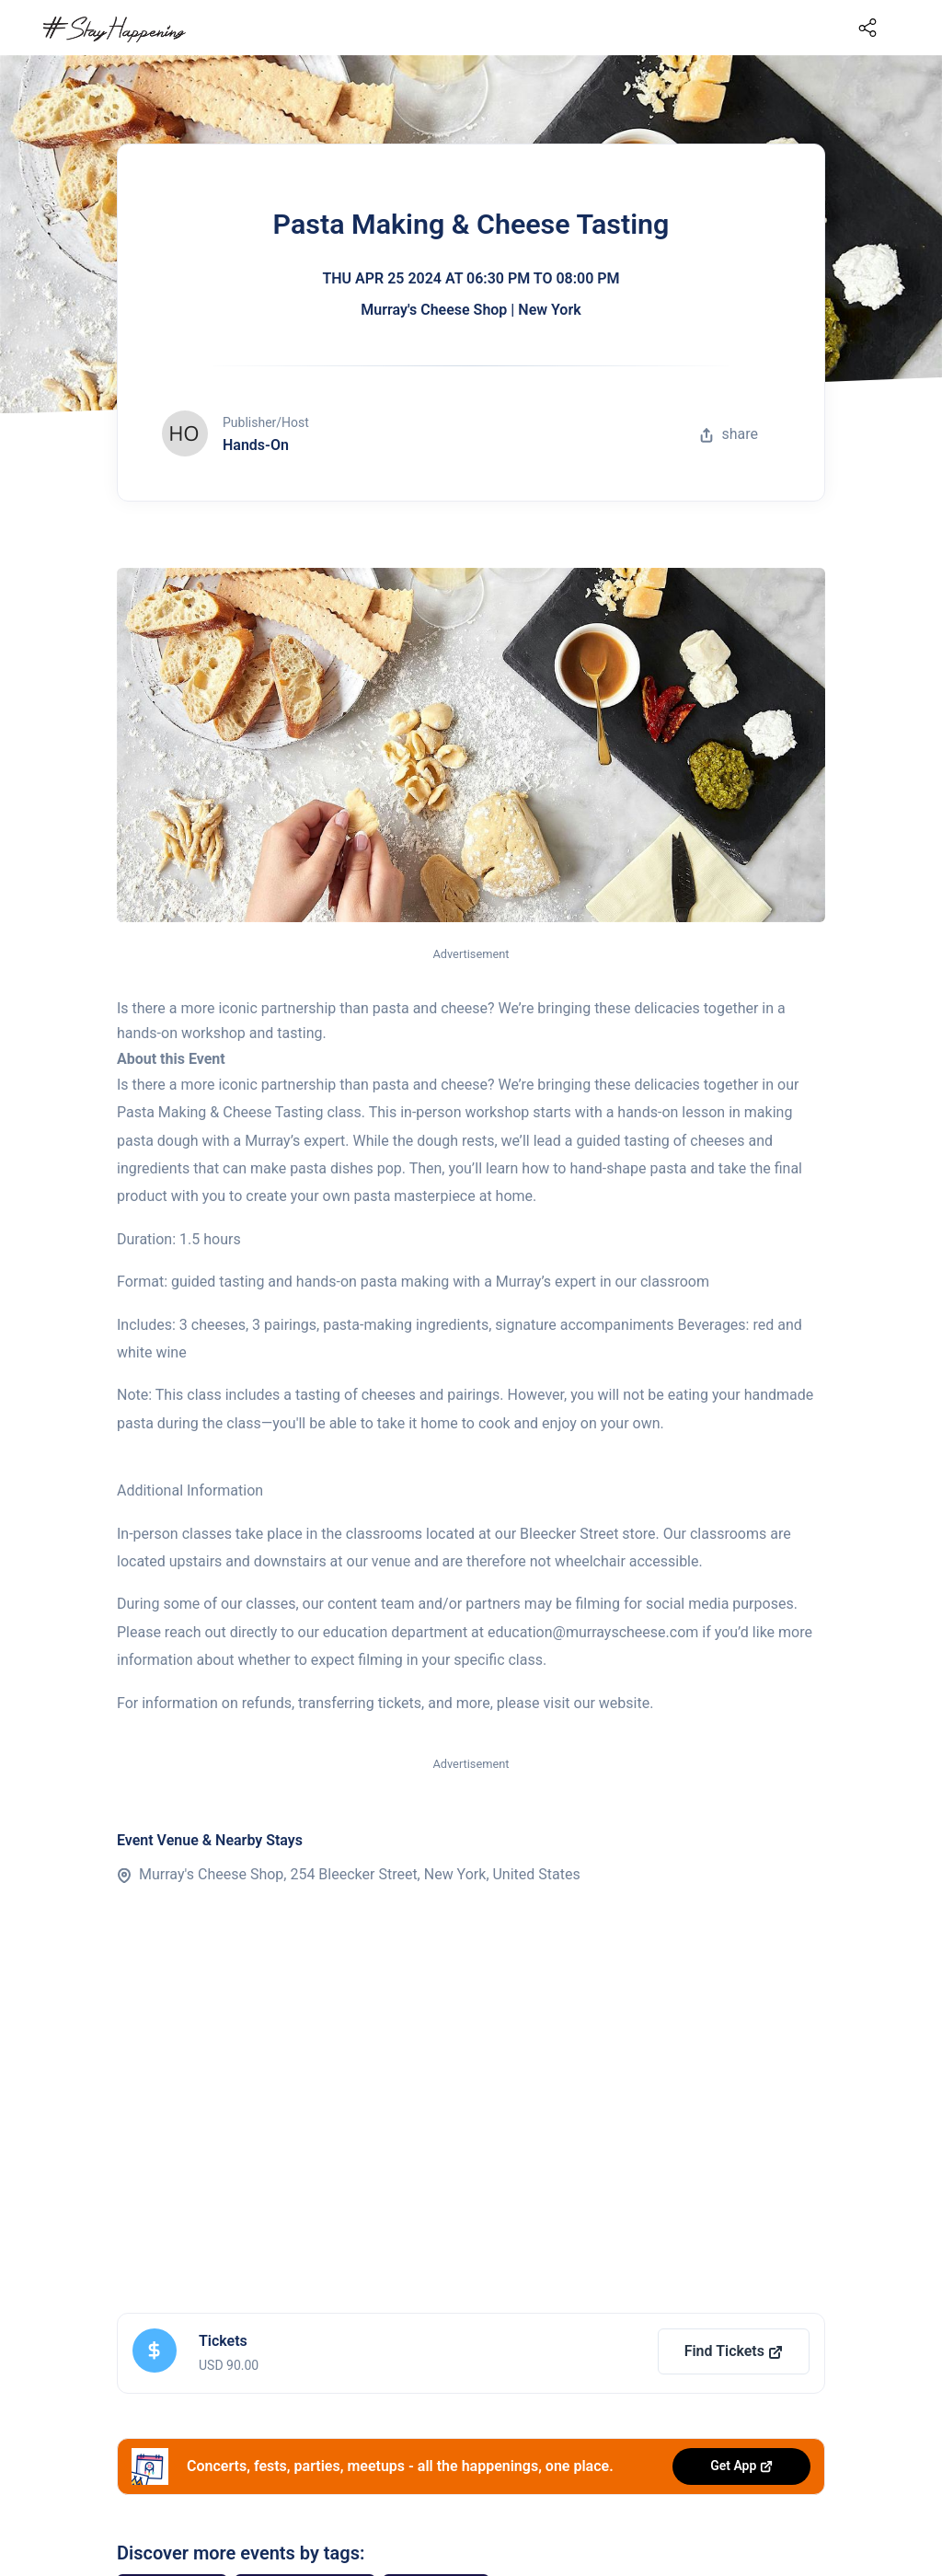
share (728, 434)
